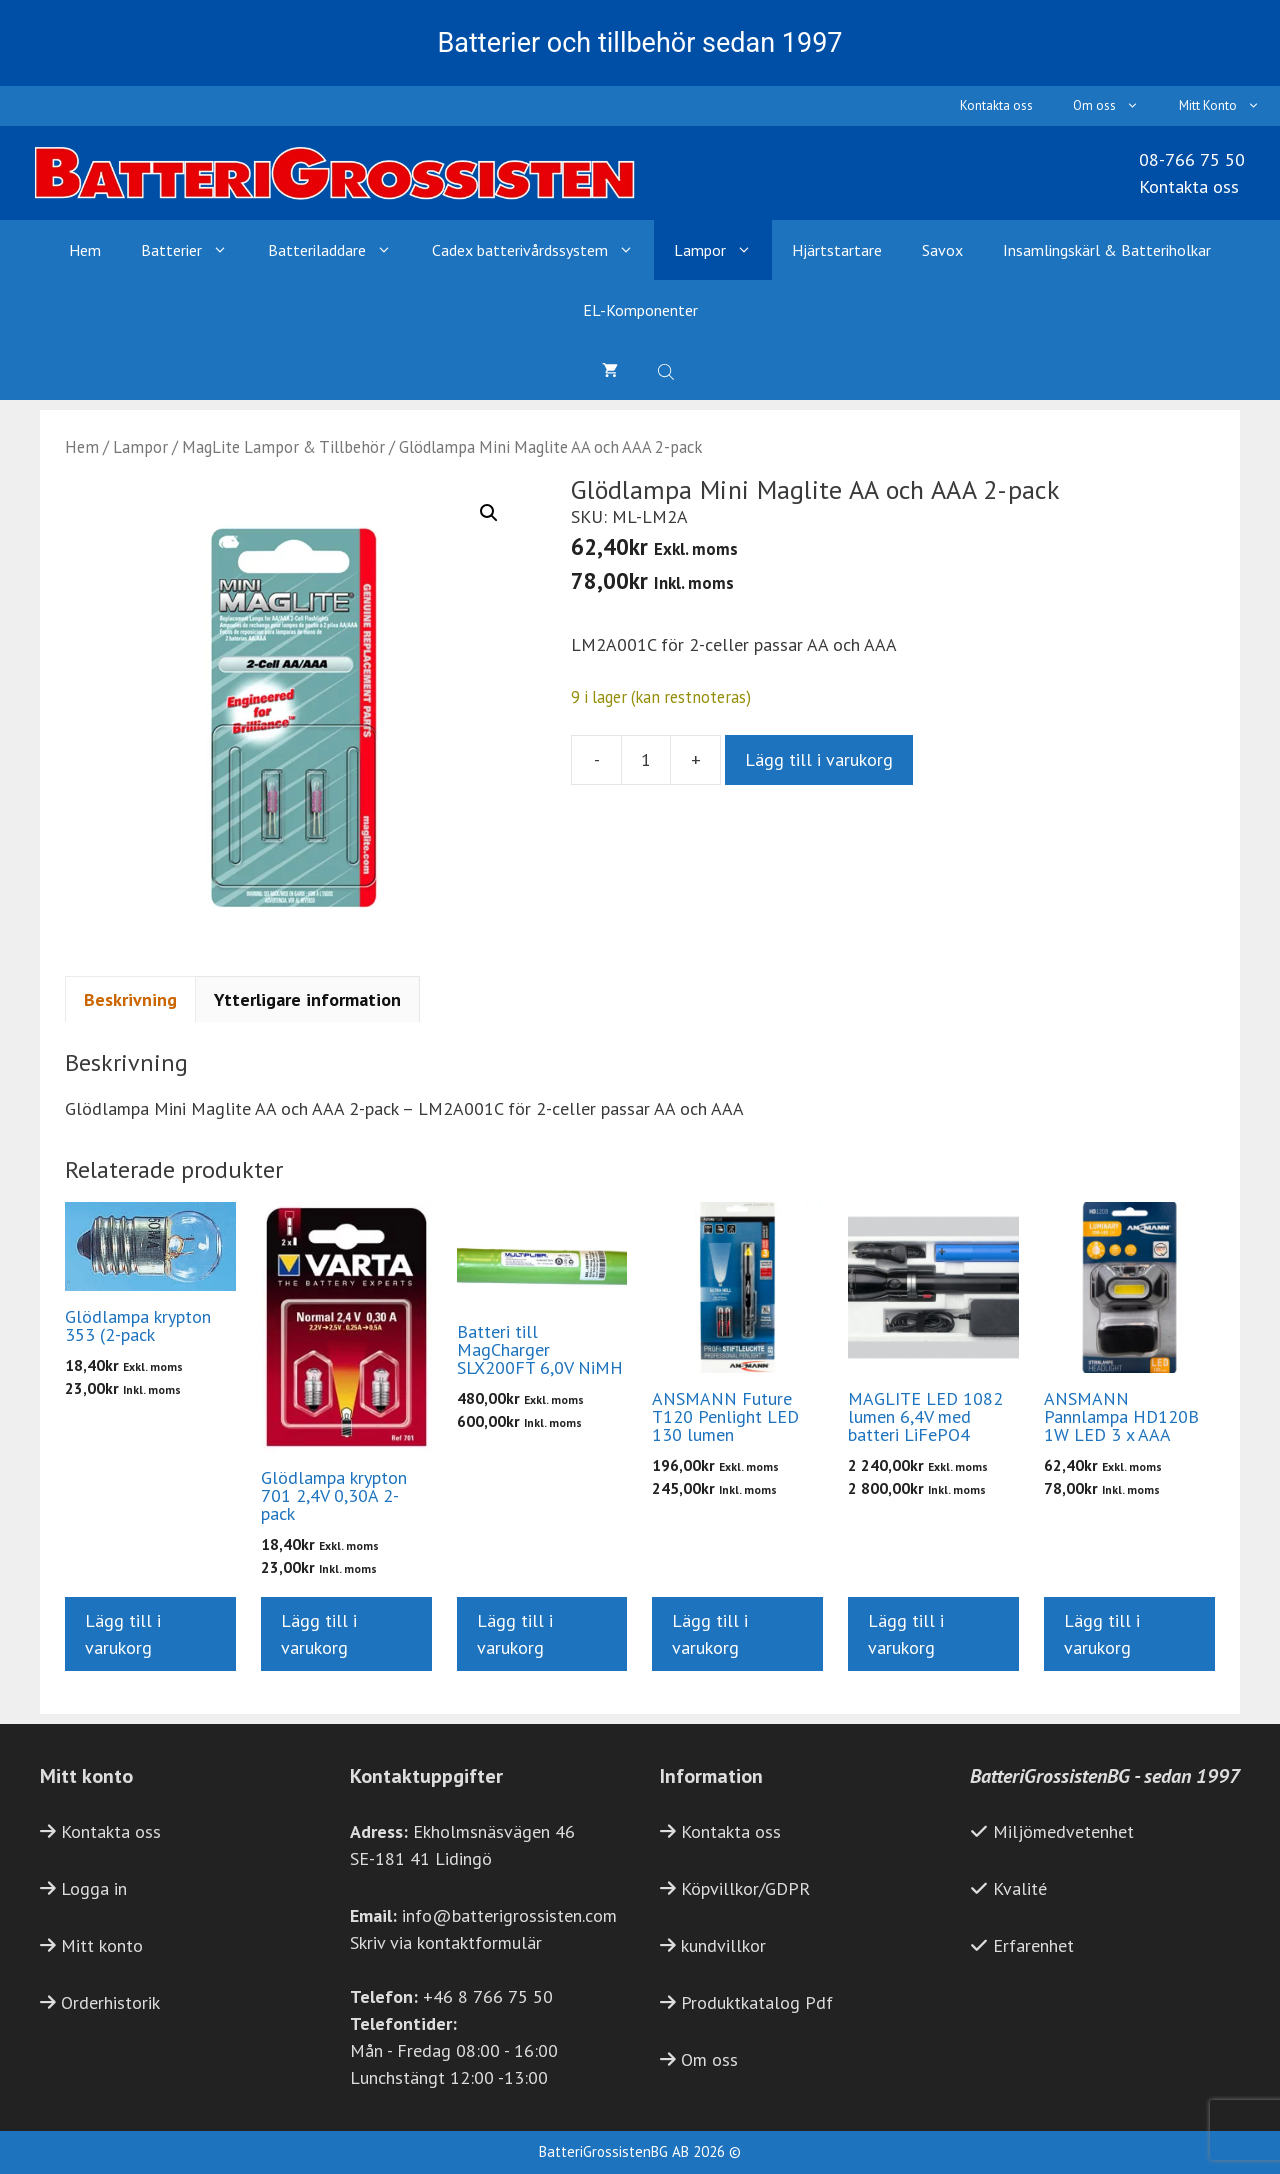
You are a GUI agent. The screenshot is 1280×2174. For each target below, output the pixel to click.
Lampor (723, 250)
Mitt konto (102, 1945)
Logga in (94, 1888)
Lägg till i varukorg (819, 759)
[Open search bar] (668, 370)
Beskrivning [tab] (130, 999)
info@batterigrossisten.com (509, 1915)
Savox (942, 250)
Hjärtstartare (837, 250)
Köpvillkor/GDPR (745, 1888)
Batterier (194, 250)
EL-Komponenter (640, 310)
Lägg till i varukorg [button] (123, 1634)
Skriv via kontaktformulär (446, 1942)
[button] (489, 513)
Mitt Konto (1229, 106)
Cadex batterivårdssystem (543, 250)
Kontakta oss (996, 105)
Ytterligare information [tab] (307, 999)
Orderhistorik (110, 2002)
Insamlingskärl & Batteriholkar (1107, 250)
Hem (85, 250)
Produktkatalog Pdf (757, 2002)
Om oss (1116, 106)
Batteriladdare (340, 250)
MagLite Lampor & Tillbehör (283, 447)
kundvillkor (723, 1945)
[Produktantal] (646, 760)
